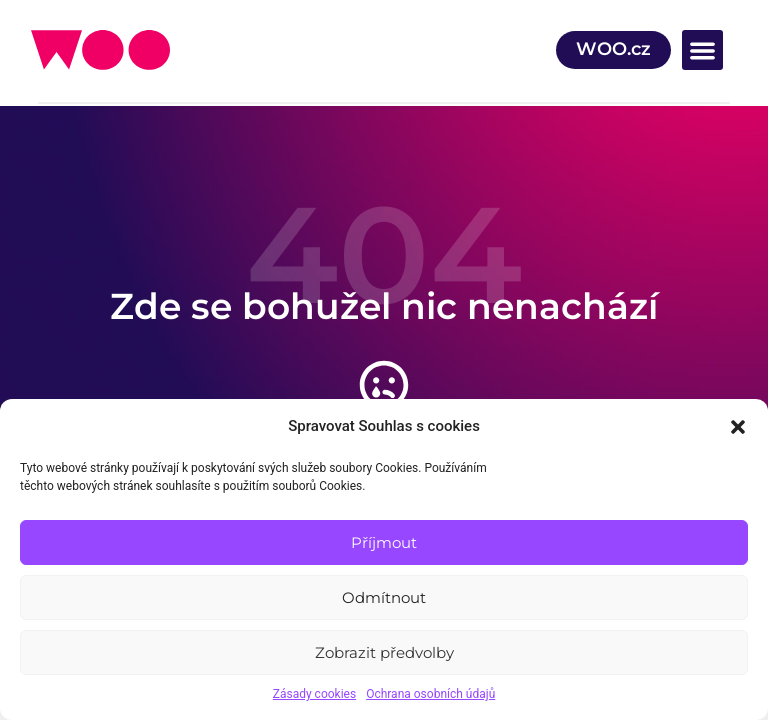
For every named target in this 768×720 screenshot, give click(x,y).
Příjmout (384, 542)
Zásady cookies (314, 694)
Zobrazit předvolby (384, 652)
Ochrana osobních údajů (430, 694)
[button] (738, 427)
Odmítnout (384, 597)
